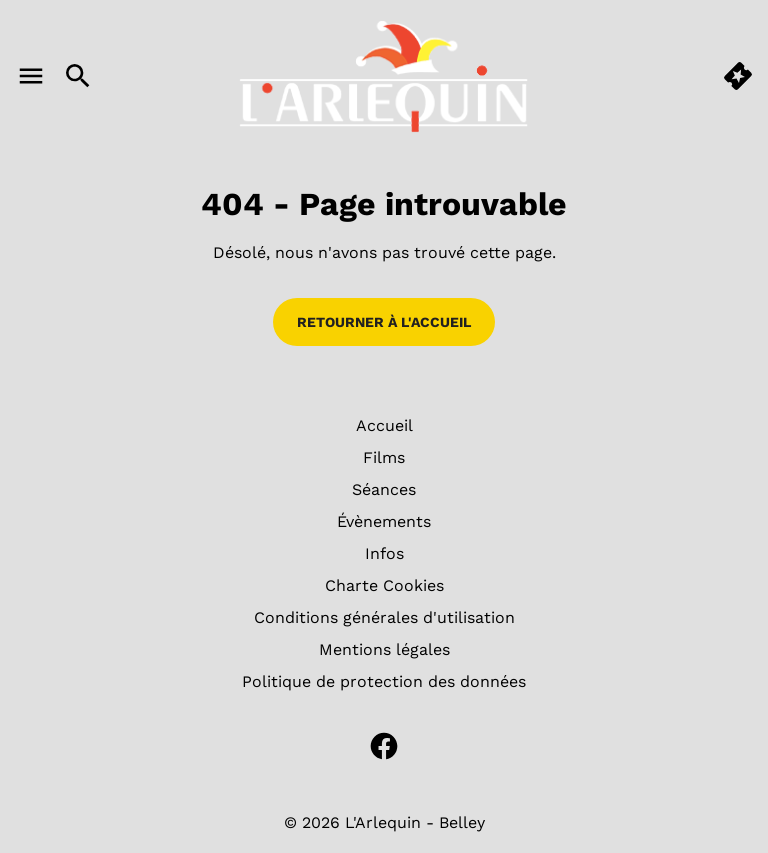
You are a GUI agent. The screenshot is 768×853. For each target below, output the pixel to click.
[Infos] (384, 554)
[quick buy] (738, 76)
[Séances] (384, 490)
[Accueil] (384, 426)
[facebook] (384, 746)
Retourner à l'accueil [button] (384, 322)
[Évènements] (384, 522)
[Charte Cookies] (384, 586)
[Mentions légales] (384, 650)
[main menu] (31, 76)
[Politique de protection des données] (384, 682)
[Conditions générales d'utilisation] (384, 618)
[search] (78, 76)
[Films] (384, 458)
